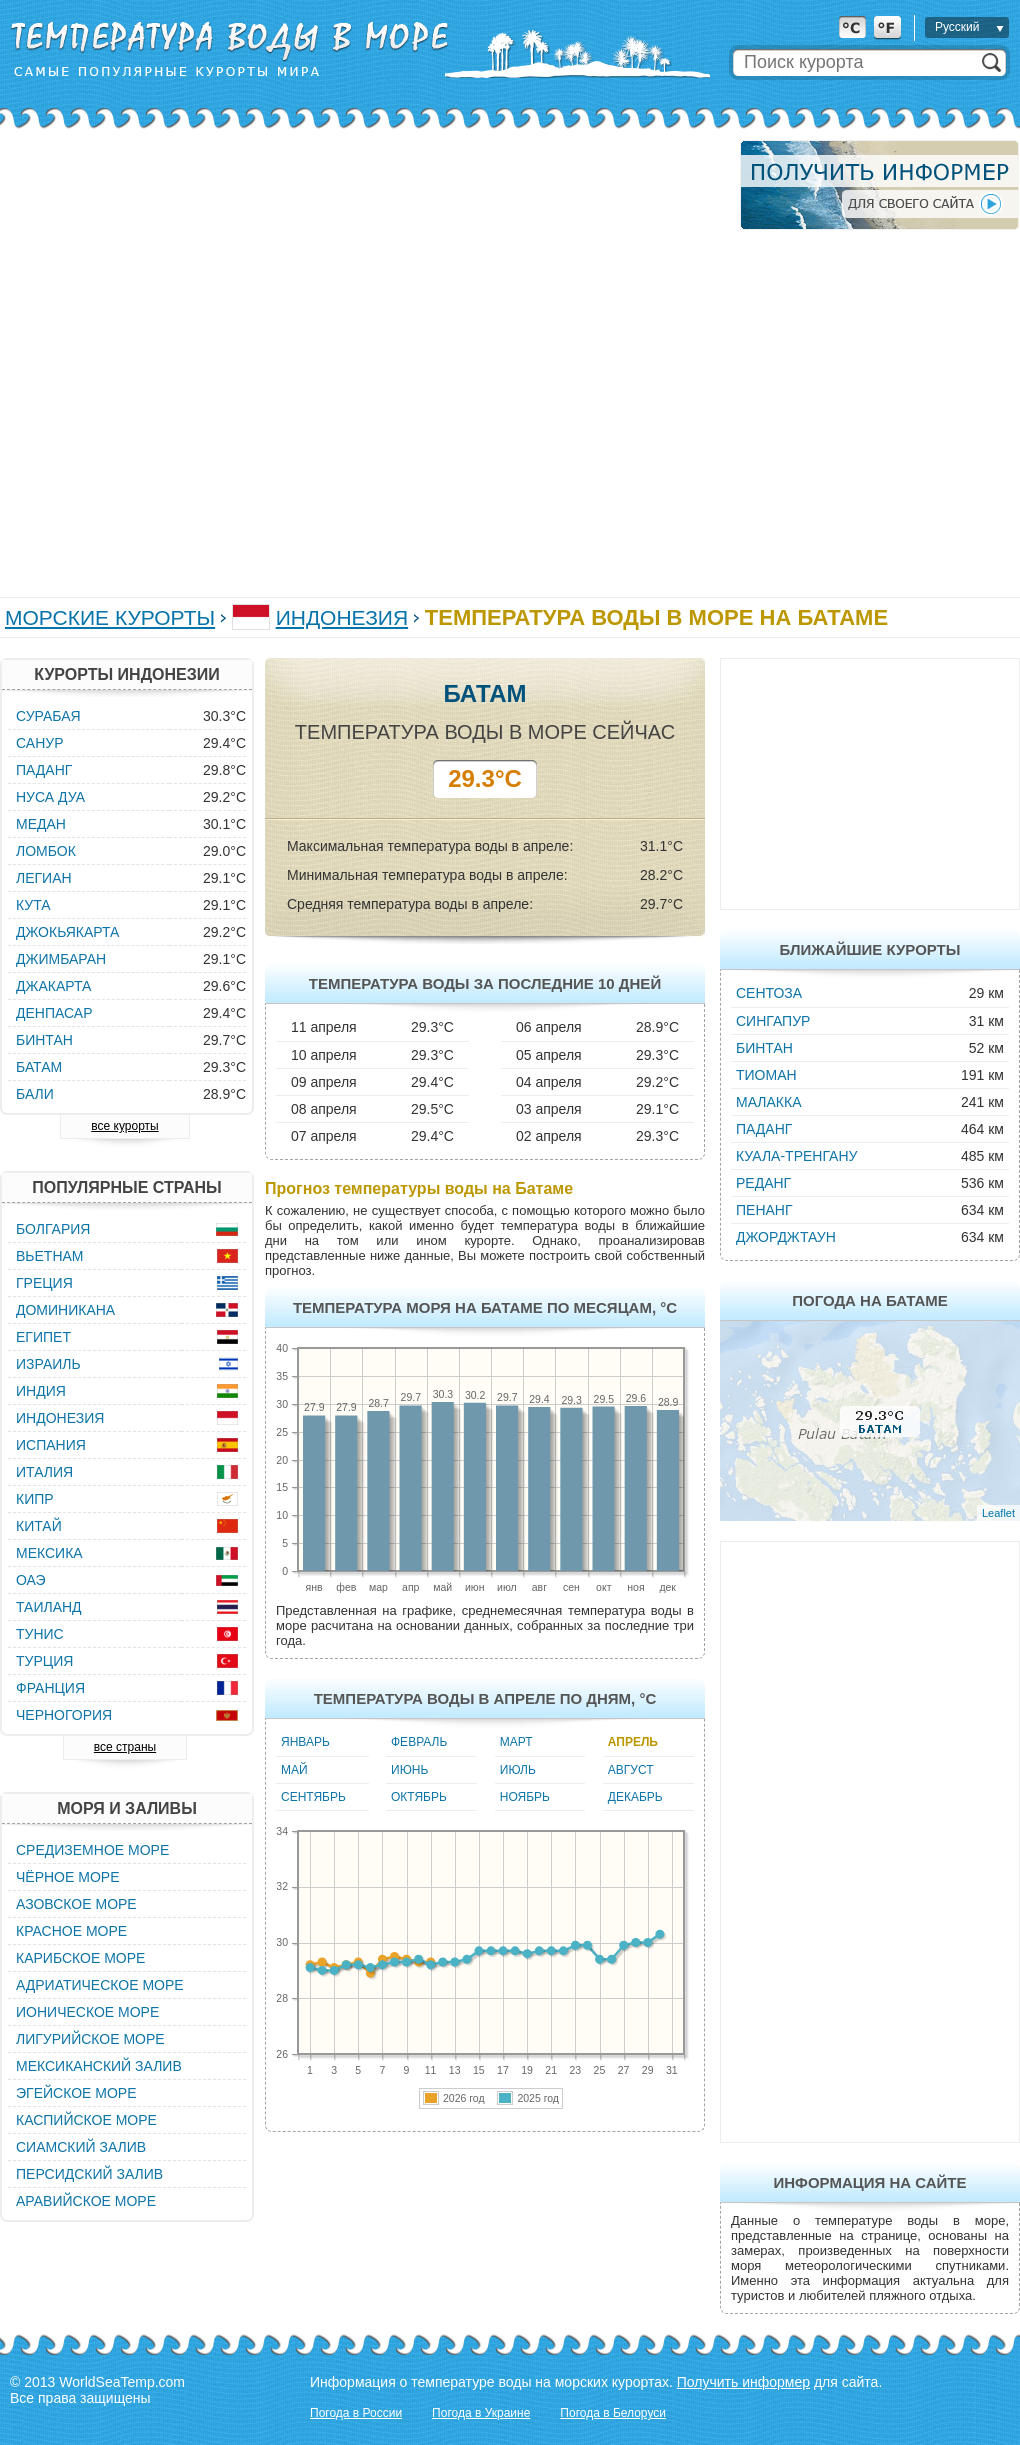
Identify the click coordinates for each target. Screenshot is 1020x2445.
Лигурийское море (90, 2039)
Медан (41, 824)
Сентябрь (313, 1797)
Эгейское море (76, 2093)
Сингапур (773, 1021)
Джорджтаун (786, 1237)
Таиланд (49, 1607)
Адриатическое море (100, 1985)
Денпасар (54, 1013)
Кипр (35, 1499)
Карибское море (80, 1958)
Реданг (763, 1183)
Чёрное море (67, 1877)
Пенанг (764, 1210)
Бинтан (764, 1048)
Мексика (49, 1553)
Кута (33, 905)
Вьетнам (50, 1256)
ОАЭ (31, 1580)
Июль (518, 1770)
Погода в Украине (481, 2413)
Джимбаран (61, 959)
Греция (44, 1283)
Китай (39, 1526)
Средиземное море (92, 1850)
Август (631, 1770)
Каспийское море (86, 2120)
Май (294, 1770)
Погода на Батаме (870, 1300)
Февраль (419, 1742)
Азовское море (76, 1904)
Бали (35, 1094)
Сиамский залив (81, 2147)
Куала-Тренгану (796, 1156)
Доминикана (65, 1310)
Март (516, 1742)
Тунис (40, 1634)
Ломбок (46, 851)
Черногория (64, 1715)
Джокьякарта (67, 932)
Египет (43, 1337)
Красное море (71, 1931)
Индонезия (342, 617)
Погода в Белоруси (613, 2413)
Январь (305, 1742)
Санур (39, 743)
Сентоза (769, 993)
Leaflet (998, 1513)
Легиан (44, 878)
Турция (44, 1661)
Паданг (764, 1129)
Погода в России (356, 2413)
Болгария (53, 1229)
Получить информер (743, 2382)
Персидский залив (89, 2174)
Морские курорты (110, 617)
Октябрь (419, 1797)
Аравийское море (86, 2201)
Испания (51, 1445)
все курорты (124, 1126)
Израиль (48, 1364)
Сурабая (48, 716)
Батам (39, 1067)
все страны (125, 1747)
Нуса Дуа (50, 797)
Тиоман (766, 1075)
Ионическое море (87, 2012)
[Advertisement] (218, 358)
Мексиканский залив (99, 2066)
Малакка (768, 1102)
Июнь (409, 1770)
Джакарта (53, 986)
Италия (44, 1472)
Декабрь (635, 1797)
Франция (50, 1688)
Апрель (633, 1742)
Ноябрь (525, 1797)
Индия (41, 1391)
